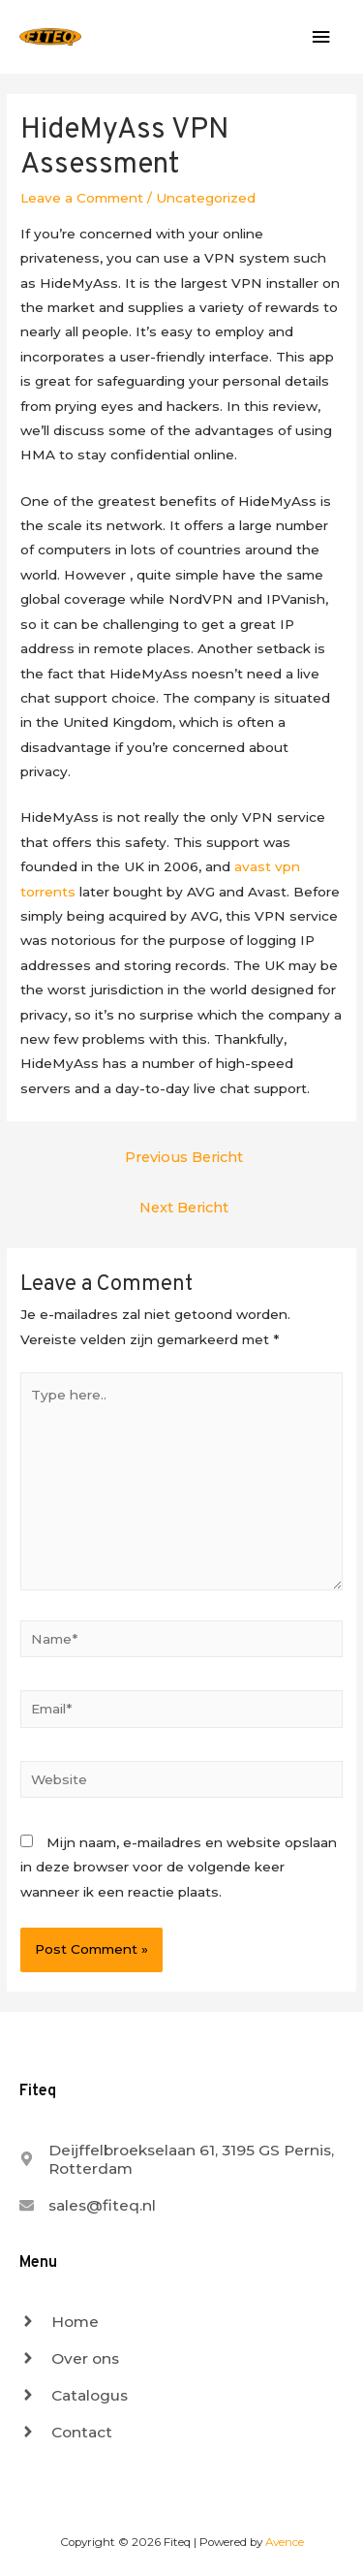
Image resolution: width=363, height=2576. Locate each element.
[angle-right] (59, 2321)
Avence (284, 2542)
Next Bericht (183, 1207)
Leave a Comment (81, 197)
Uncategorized (206, 197)
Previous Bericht (184, 1157)
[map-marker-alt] (181, 2159)
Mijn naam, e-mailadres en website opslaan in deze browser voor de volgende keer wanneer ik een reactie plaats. (178, 1867)
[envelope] (87, 2205)
